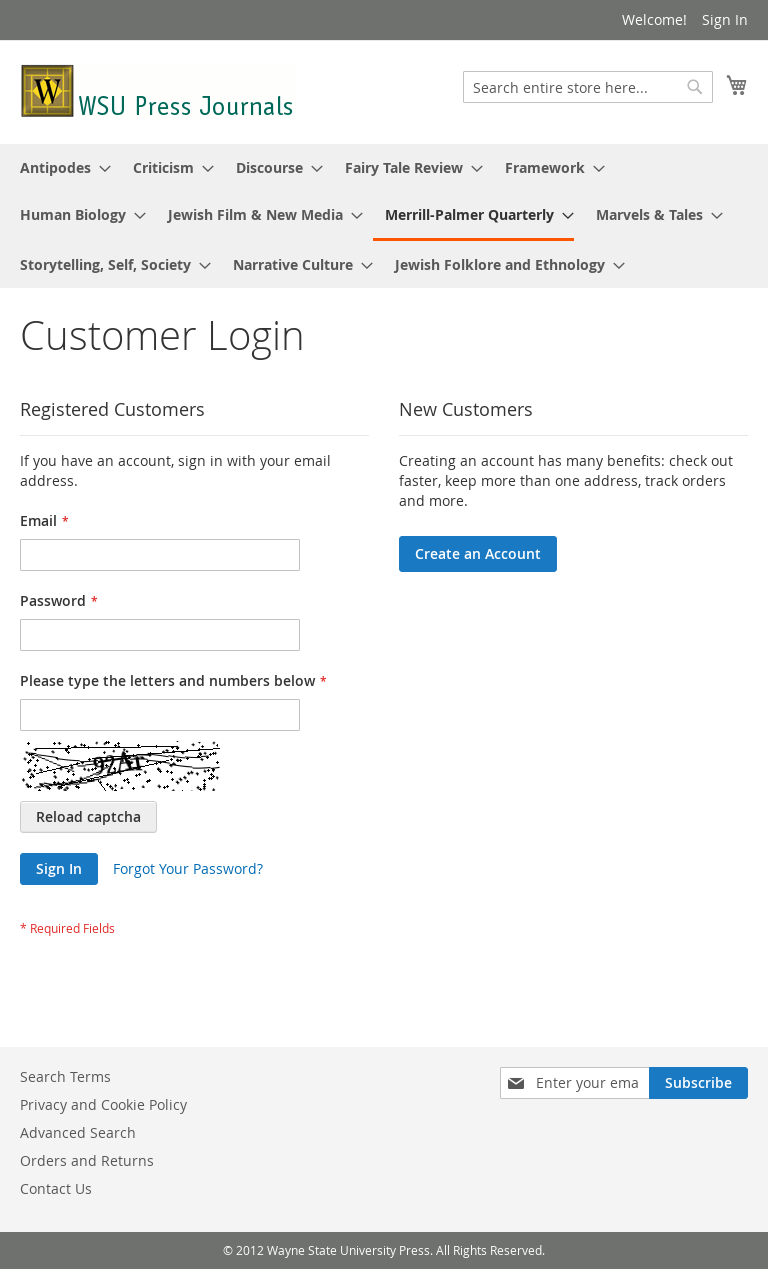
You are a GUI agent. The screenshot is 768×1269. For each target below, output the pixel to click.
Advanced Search (78, 1132)
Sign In (725, 19)
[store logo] (158, 91)
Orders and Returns (87, 1160)
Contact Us (56, 1188)
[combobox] (588, 87)
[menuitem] (59, 167)
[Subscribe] (698, 1083)
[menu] (384, 216)
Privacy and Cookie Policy (103, 1104)
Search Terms (65, 1076)
